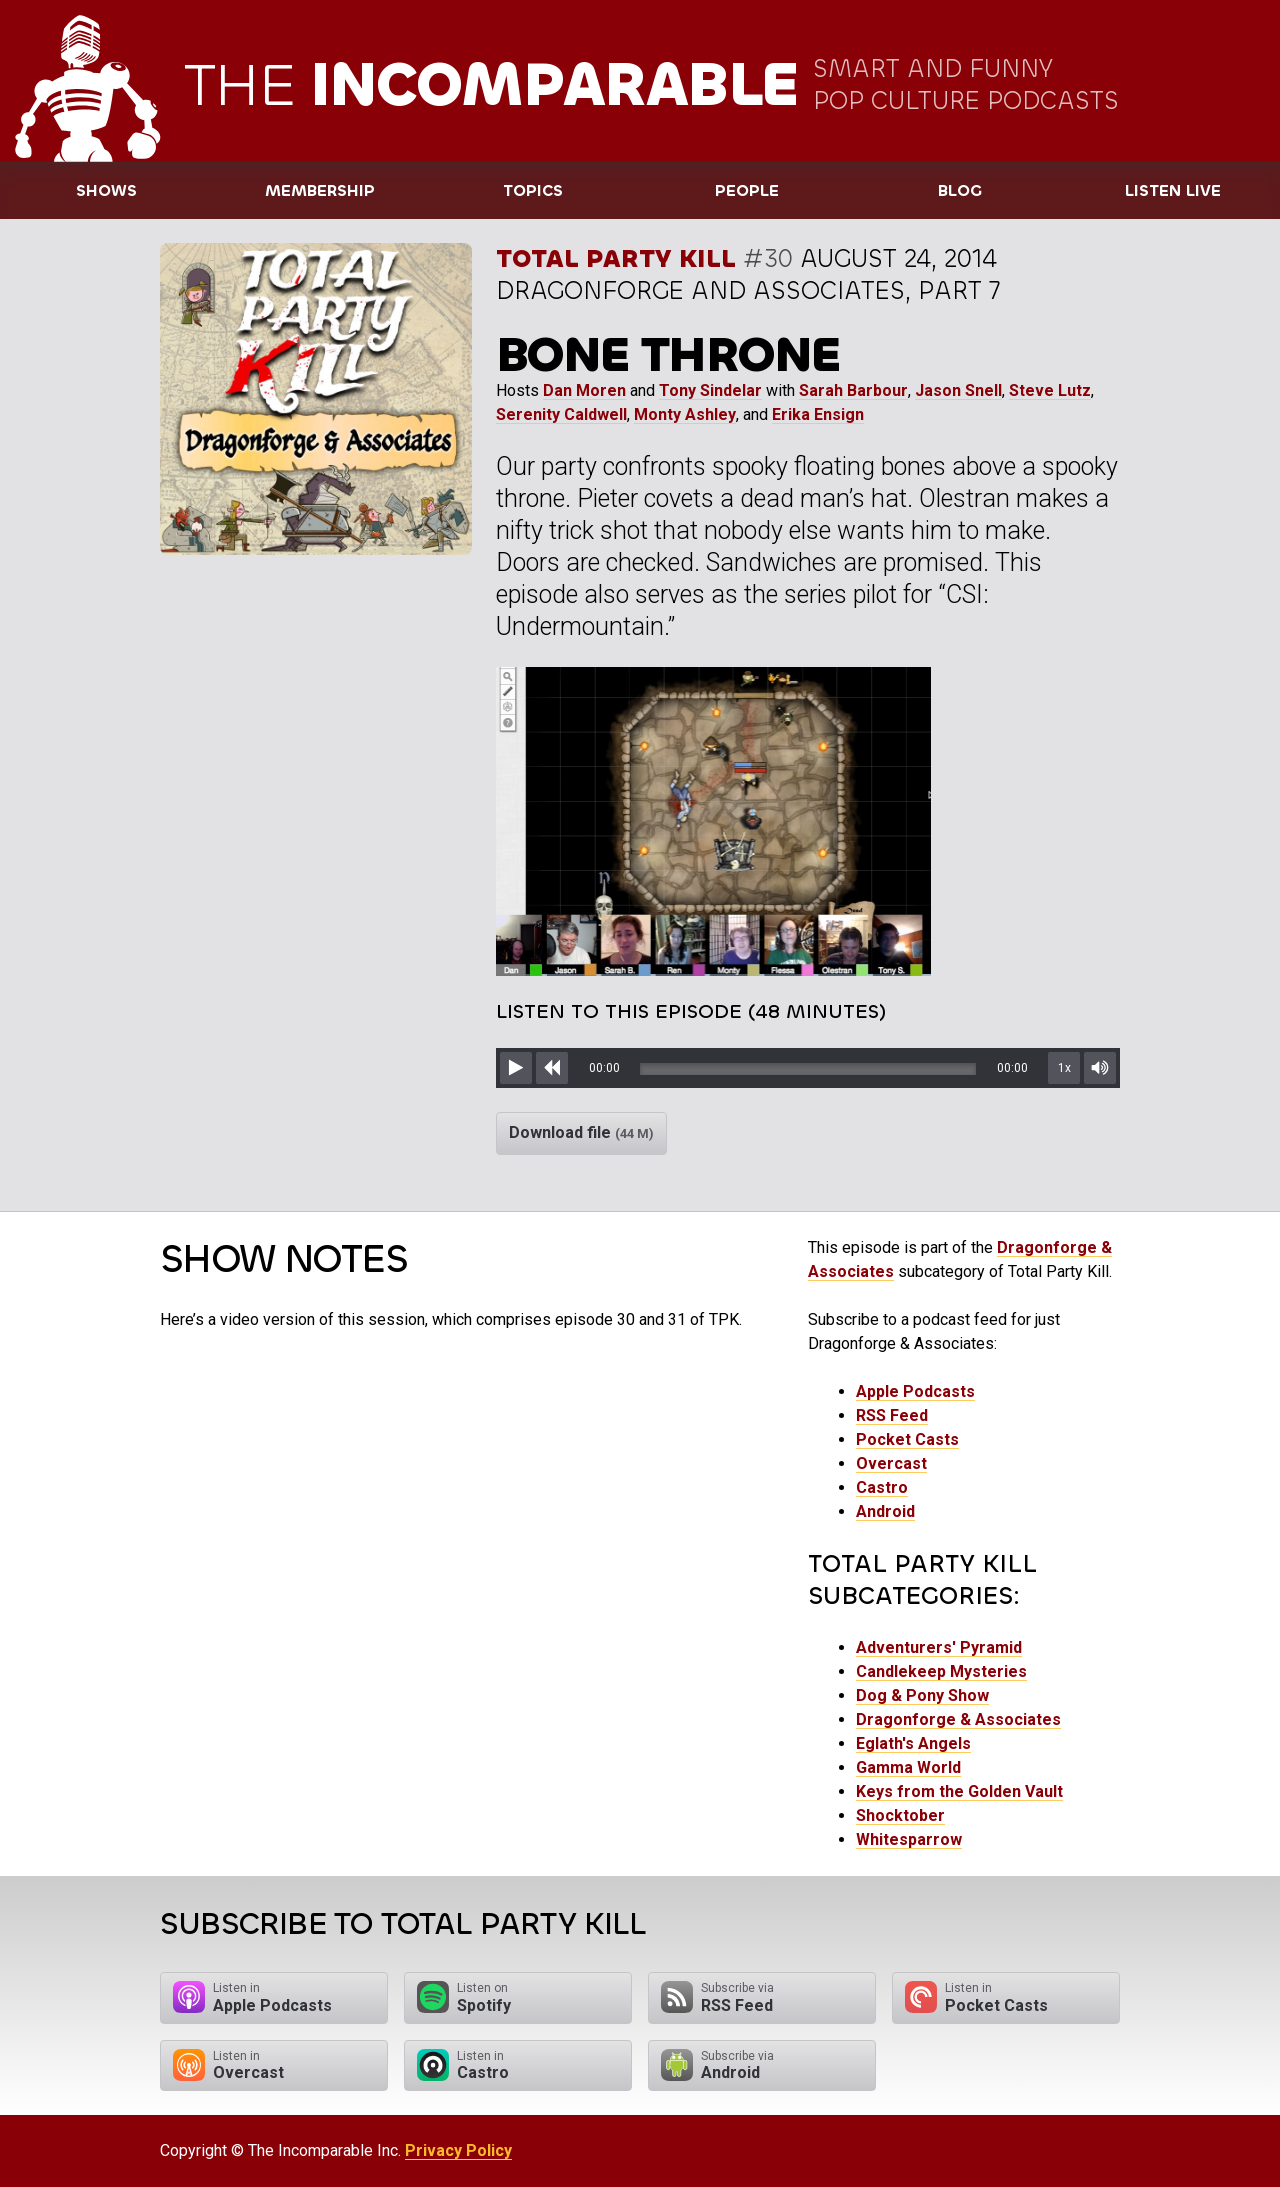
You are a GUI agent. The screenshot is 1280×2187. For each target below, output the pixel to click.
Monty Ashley (685, 414)
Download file (581, 1132)
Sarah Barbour (853, 390)
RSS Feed (892, 1415)
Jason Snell (958, 390)
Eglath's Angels (913, 1743)
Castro (882, 1487)
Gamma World (908, 1767)
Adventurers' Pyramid (939, 1647)
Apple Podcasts (915, 1391)
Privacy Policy (458, 2150)
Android (885, 1511)
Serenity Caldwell (561, 414)
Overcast (891, 1463)
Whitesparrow (909, 1839)
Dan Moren (584, 390)
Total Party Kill (616, 258)
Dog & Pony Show (922, 1695)
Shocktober (900, 1815)
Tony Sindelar (710, 390)
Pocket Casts (907, 1439)
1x (1064, 1068)
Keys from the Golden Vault (959, 1791)
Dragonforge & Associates (958, 1719)
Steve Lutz (1050, 390)
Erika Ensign (818, 414)
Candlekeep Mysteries (941, 1671)
